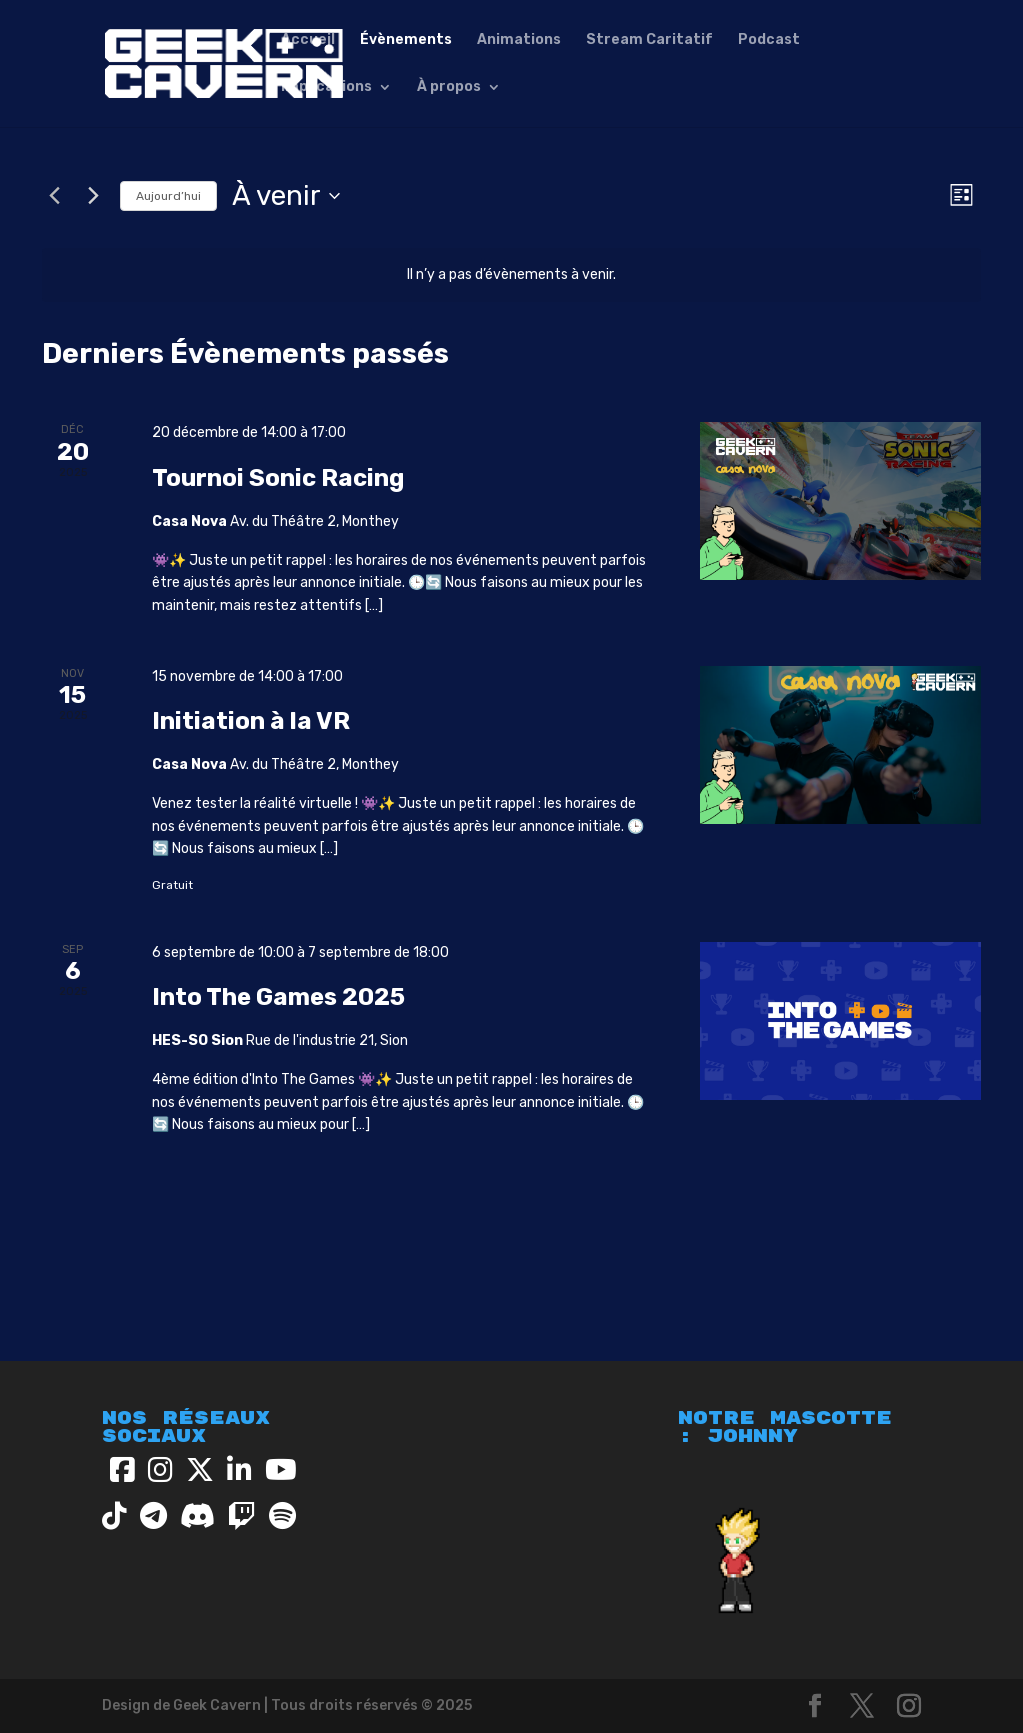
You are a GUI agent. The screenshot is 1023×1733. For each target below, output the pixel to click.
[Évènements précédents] (54, 196)
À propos (449, 87)
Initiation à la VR (251, 721)
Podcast (769, 40)
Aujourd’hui (168, 196)
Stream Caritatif (649, 40)
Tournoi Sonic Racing (278, 478)
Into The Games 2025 (278, 997)
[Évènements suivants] (93, 196)
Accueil (308, 40)
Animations (519, 40)
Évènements (406, 40)
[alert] (511, 275)
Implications (326, 87)
